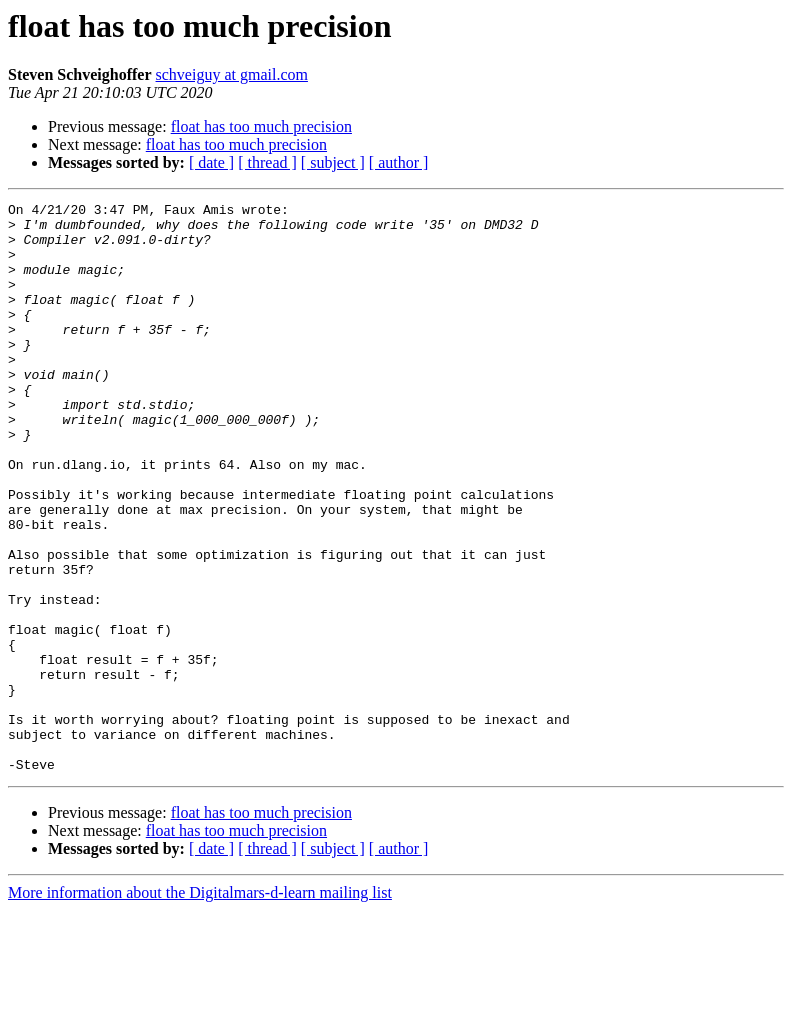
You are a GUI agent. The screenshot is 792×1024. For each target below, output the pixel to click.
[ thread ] (267, 162)
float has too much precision (261, 126)
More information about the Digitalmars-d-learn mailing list (200, 1006)
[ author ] (399, 162)
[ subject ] (333, 162)
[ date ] (211, 162)
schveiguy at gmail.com (232, 74)
